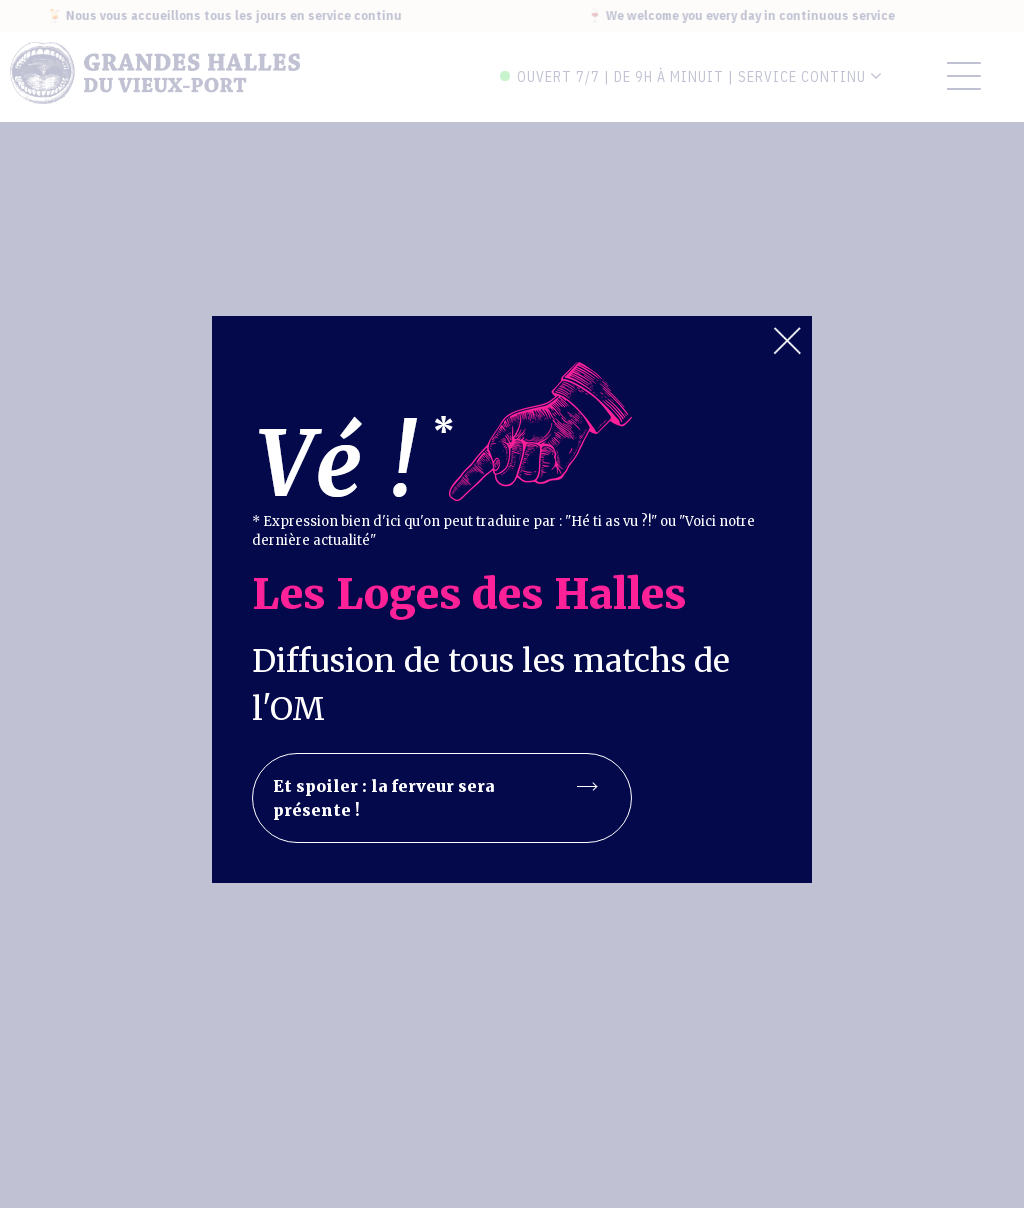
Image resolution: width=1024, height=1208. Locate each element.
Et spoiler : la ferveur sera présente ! (435, 798)
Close (787, 341)
